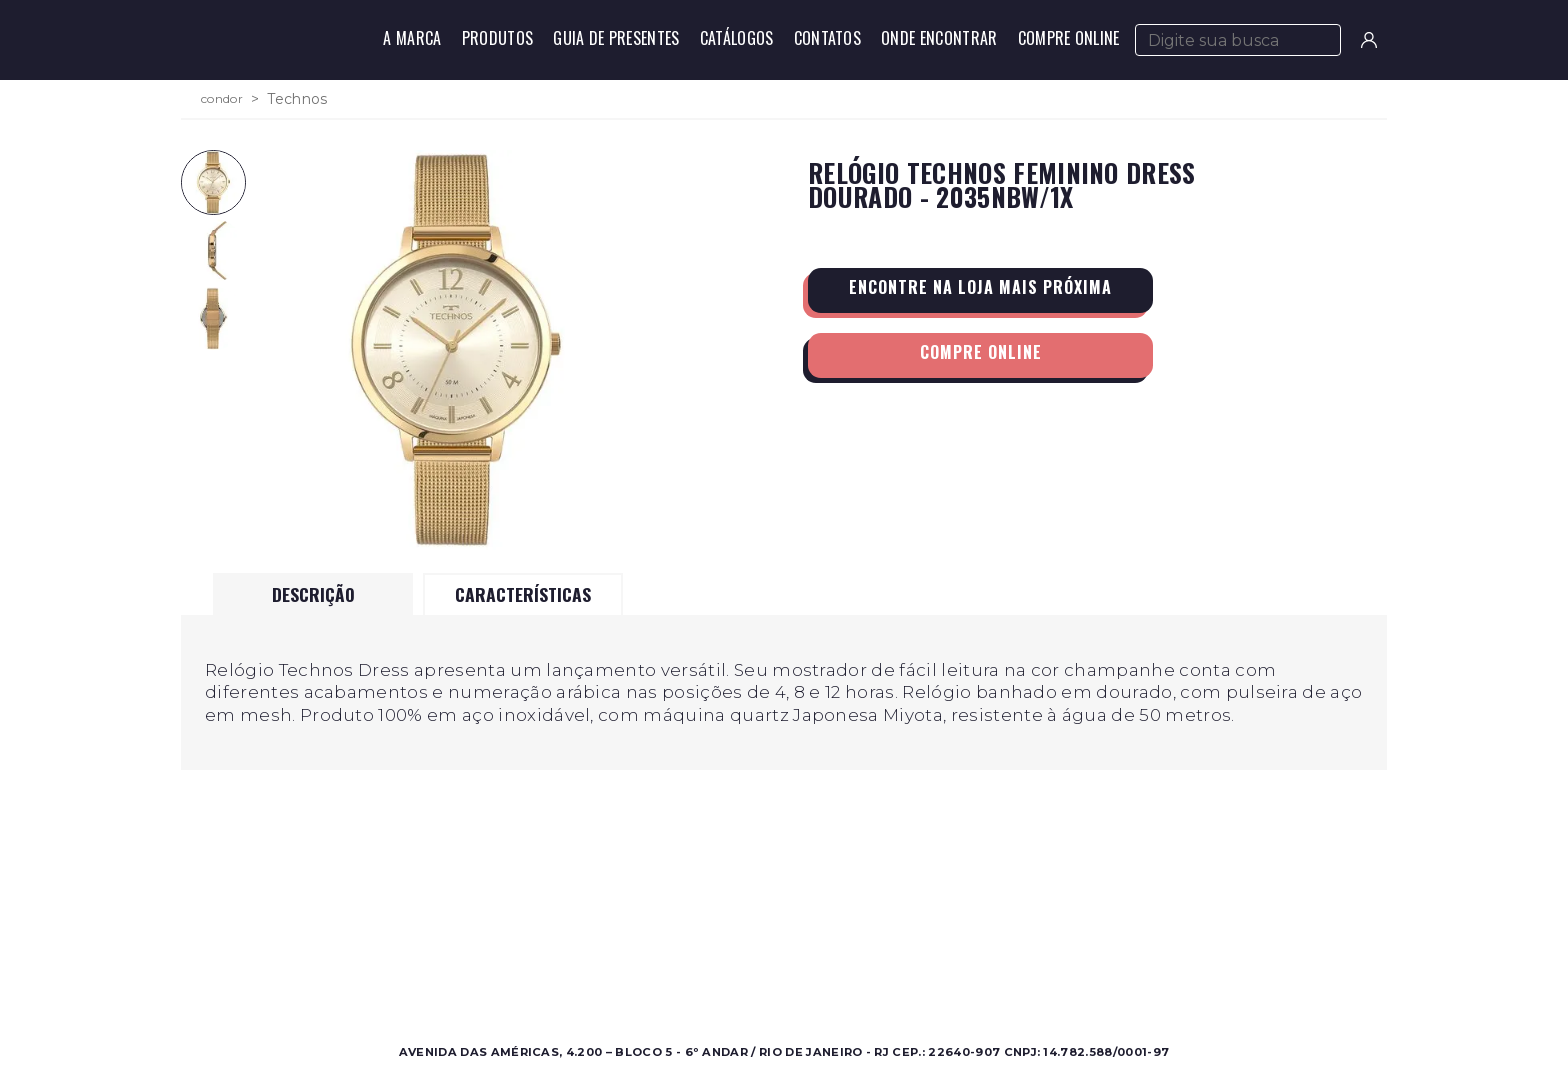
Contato (964, 924)
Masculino (386, 924)
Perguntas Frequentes (1013, 948)
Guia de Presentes (616, 38)
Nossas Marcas (699, 972)
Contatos (828, 38)
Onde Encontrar (939, 38)
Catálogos (737, 38)
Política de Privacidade (1015, 972)
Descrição (313, 594)
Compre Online (1069, 38)
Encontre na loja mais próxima (980, 287)
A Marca (412, 38)
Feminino (385, 948)
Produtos (498, 38)
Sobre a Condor (704, 924)
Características (523, 594)
